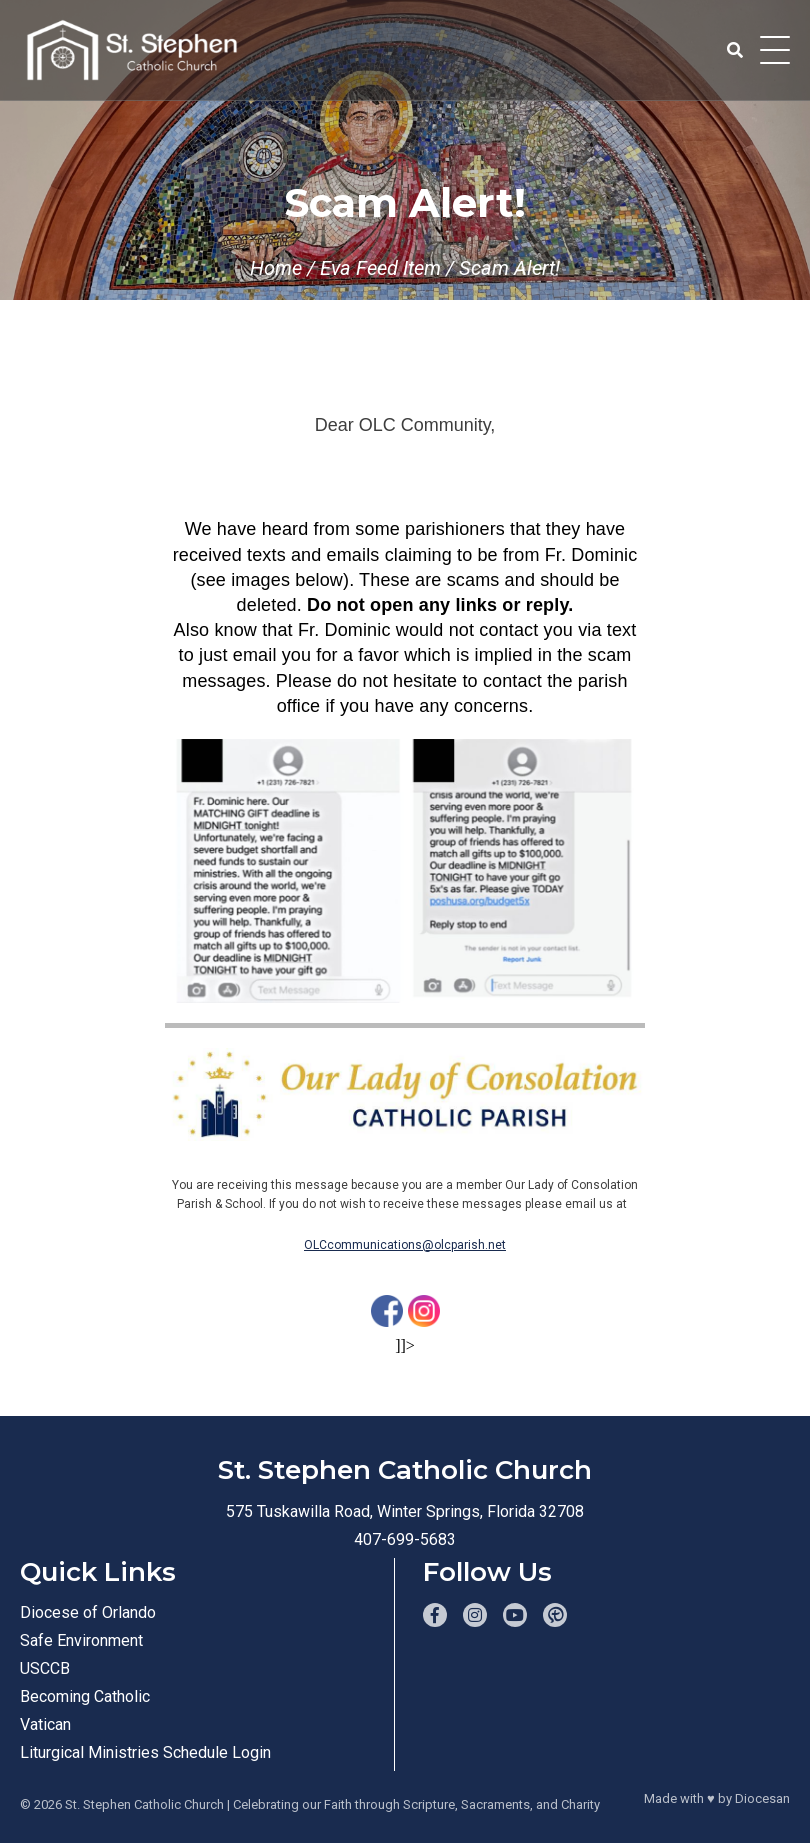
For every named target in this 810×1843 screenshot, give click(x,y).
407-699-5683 (405, 1539)
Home (276, 268)
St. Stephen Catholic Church (144, 1804)
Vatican (45, 1724)
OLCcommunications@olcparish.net (405, 1245)
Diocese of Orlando (88, 1612)
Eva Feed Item (380, 268)
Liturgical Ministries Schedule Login (145, 1752)
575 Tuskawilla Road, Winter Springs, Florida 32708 (405, 1511)
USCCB (45, 1668)
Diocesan (762, 1798)
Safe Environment (81, 1640)
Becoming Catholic (85, 1696)
